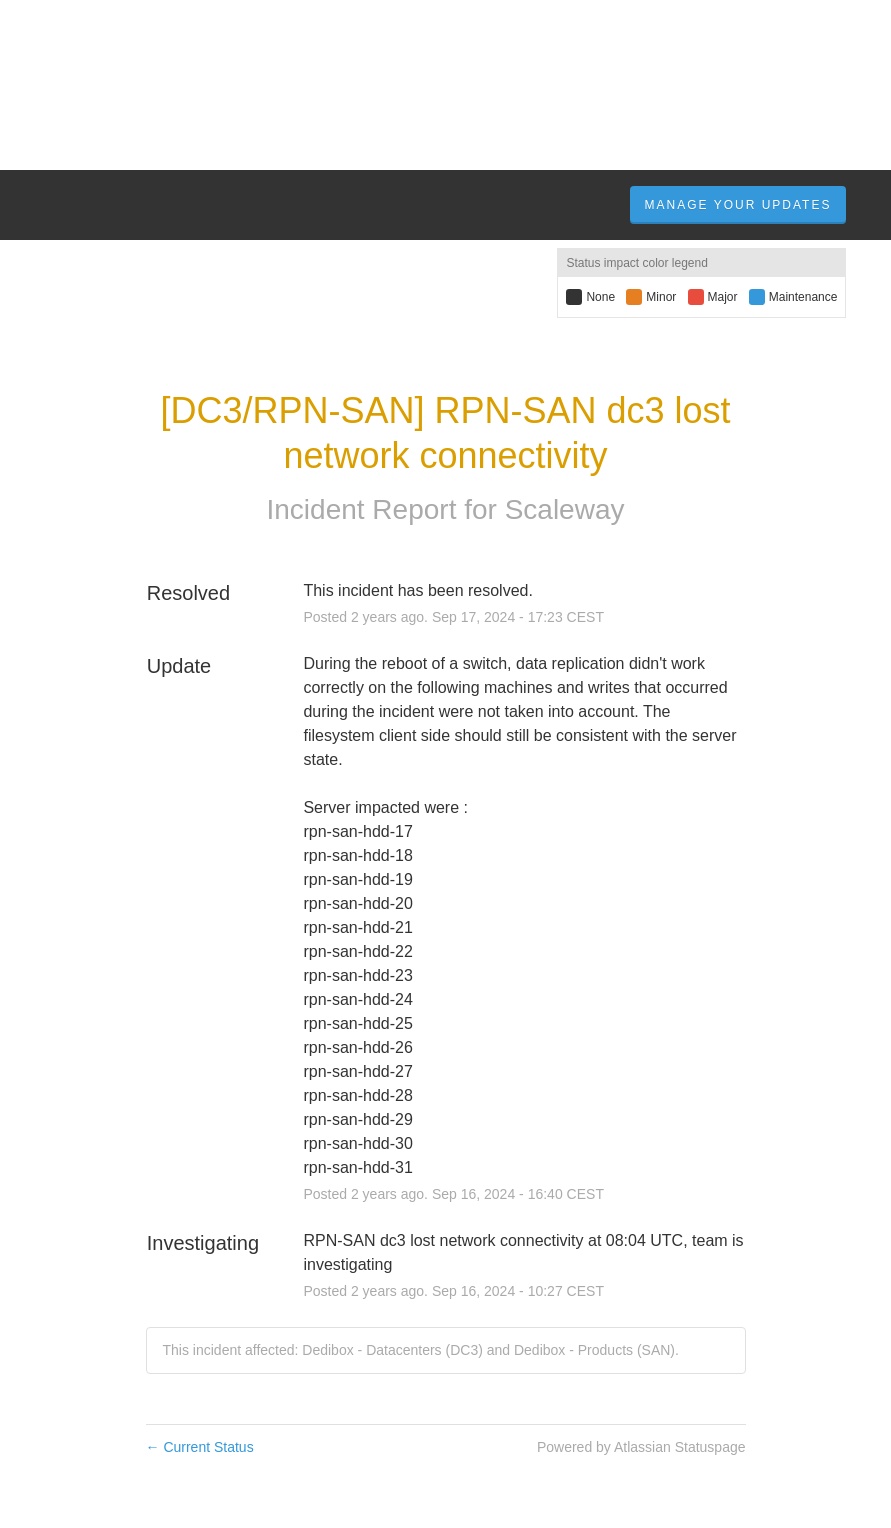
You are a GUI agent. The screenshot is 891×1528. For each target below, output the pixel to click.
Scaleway (565, 509)
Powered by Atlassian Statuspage (641, 1447)
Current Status (200, 1447)
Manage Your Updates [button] (738, 205)
